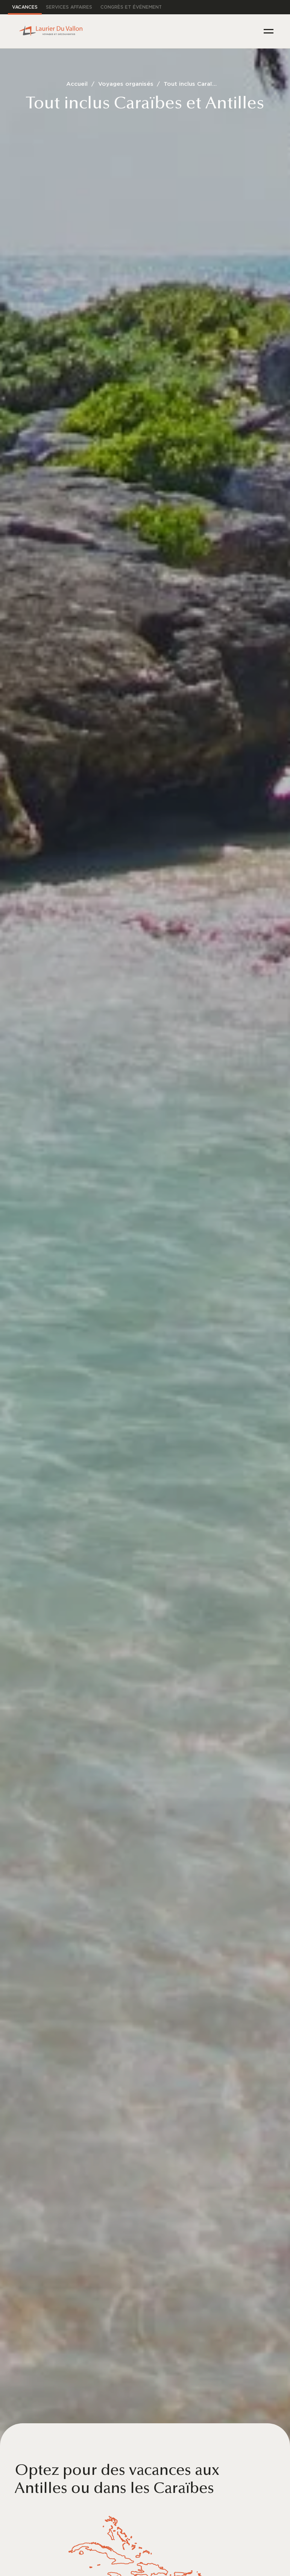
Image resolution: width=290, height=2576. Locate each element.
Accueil (77, 84)
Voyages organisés (125, 84)
